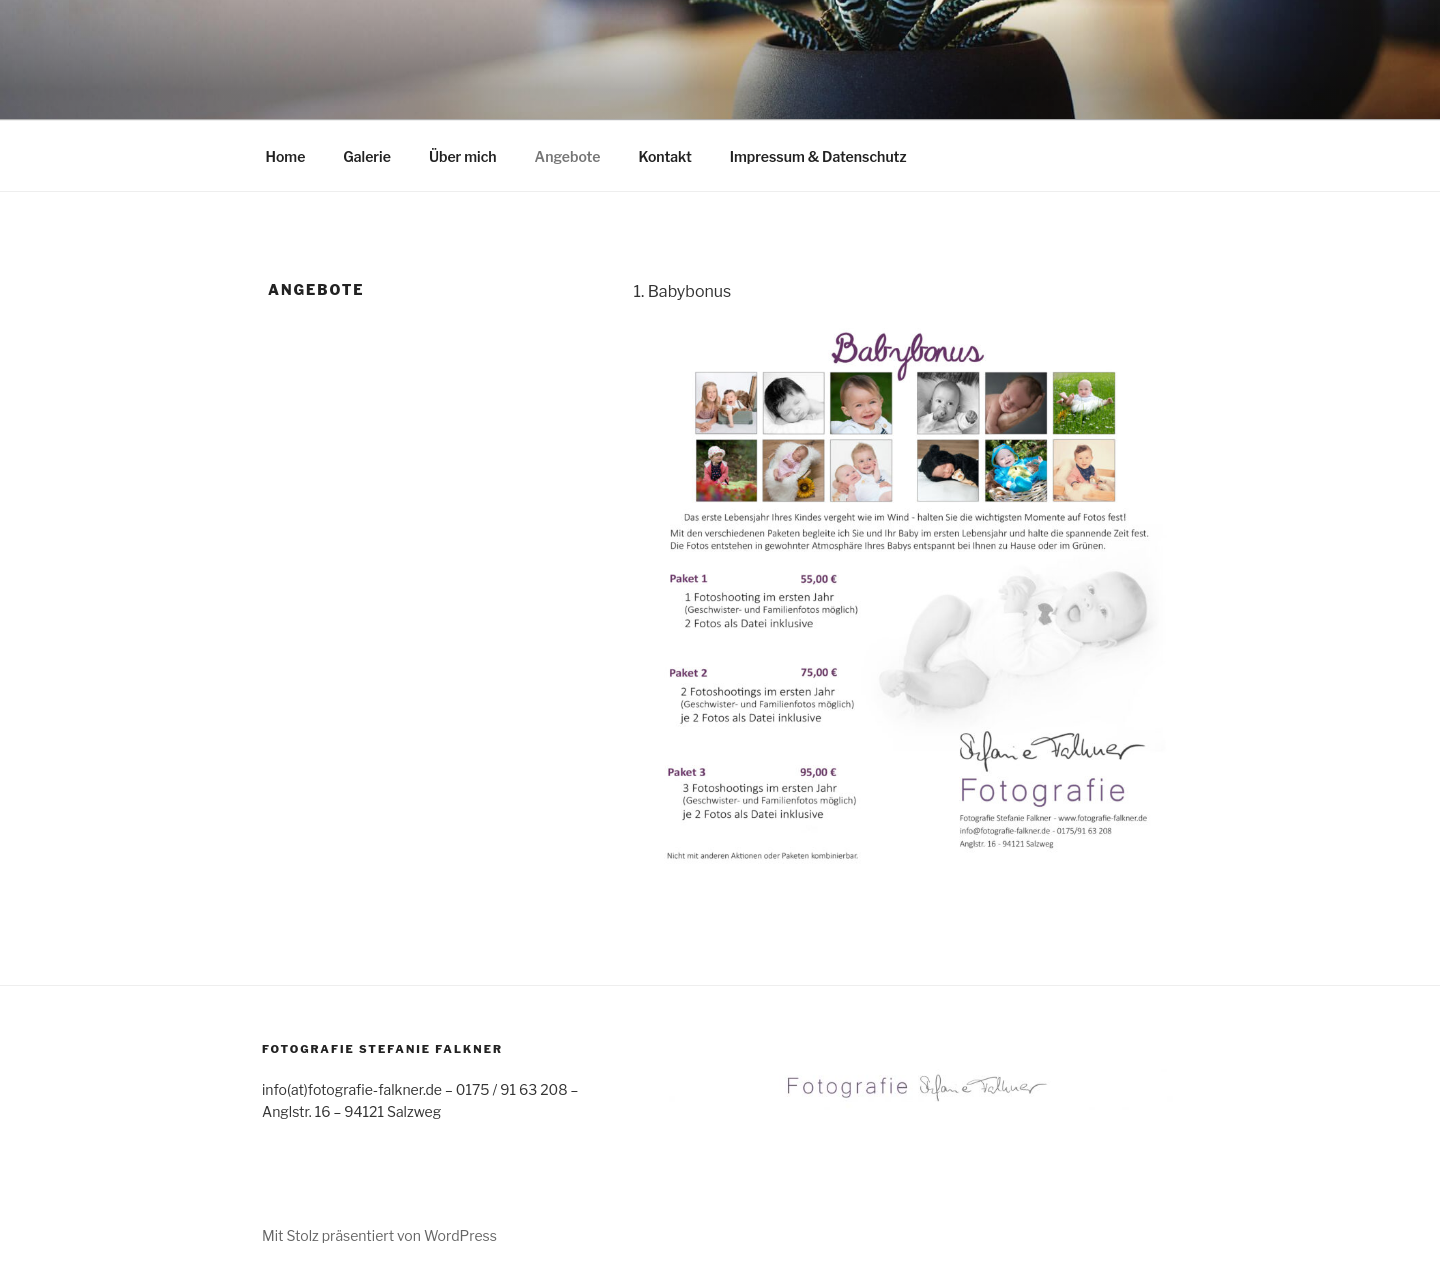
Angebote (568, 156)
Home (286, 156)
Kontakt (664, 156)
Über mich (463, 156)
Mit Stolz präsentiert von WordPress (379, 1235)
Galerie (367, 156)
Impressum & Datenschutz (818, 156)
